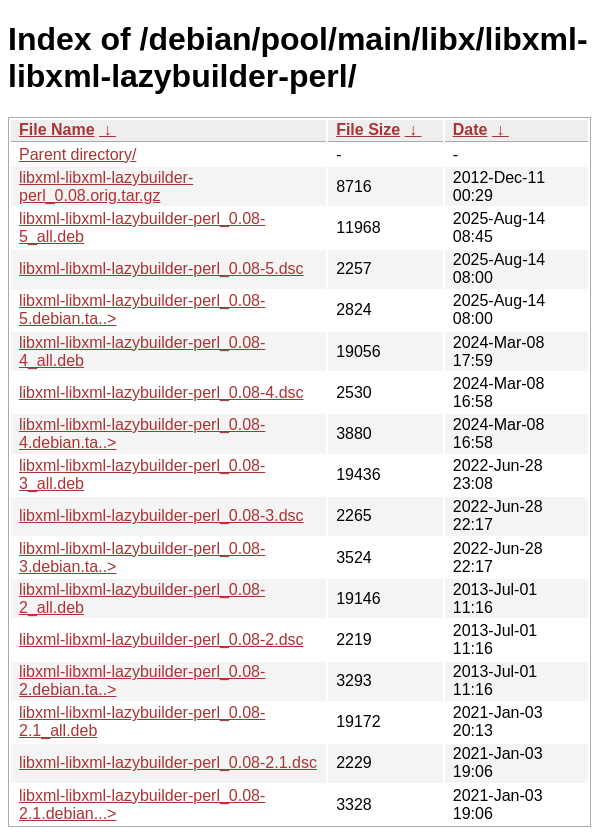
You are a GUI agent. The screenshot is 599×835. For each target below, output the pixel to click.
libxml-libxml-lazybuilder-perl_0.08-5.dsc (161, 268)
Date (470, 129)
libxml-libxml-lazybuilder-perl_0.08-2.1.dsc (168, 762)
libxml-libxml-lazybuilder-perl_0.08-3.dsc (161, 515)
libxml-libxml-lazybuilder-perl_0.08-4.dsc (161, 392)
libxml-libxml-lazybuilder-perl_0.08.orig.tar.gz (106, 186)
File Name (57, 129)
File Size (368, 129)
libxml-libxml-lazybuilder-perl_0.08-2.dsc (161, 639)
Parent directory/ (77, 154)
